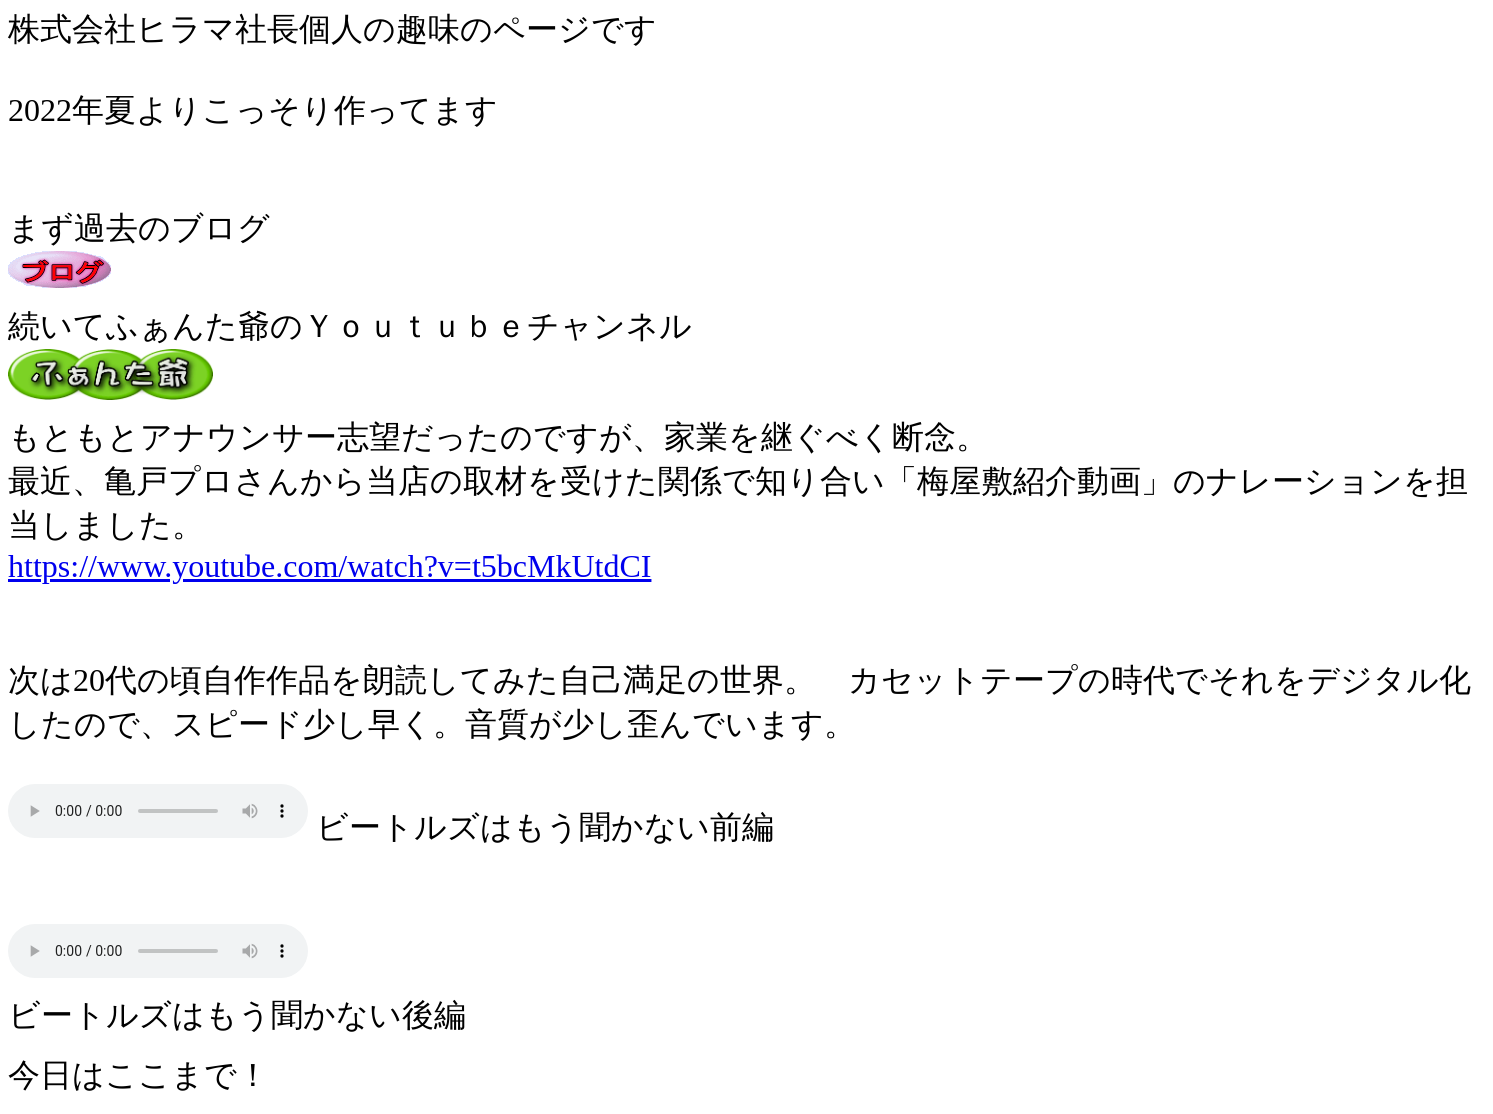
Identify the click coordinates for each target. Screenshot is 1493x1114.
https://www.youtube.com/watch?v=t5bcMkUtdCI (329, 566)
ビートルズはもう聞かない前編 (158, 811)
